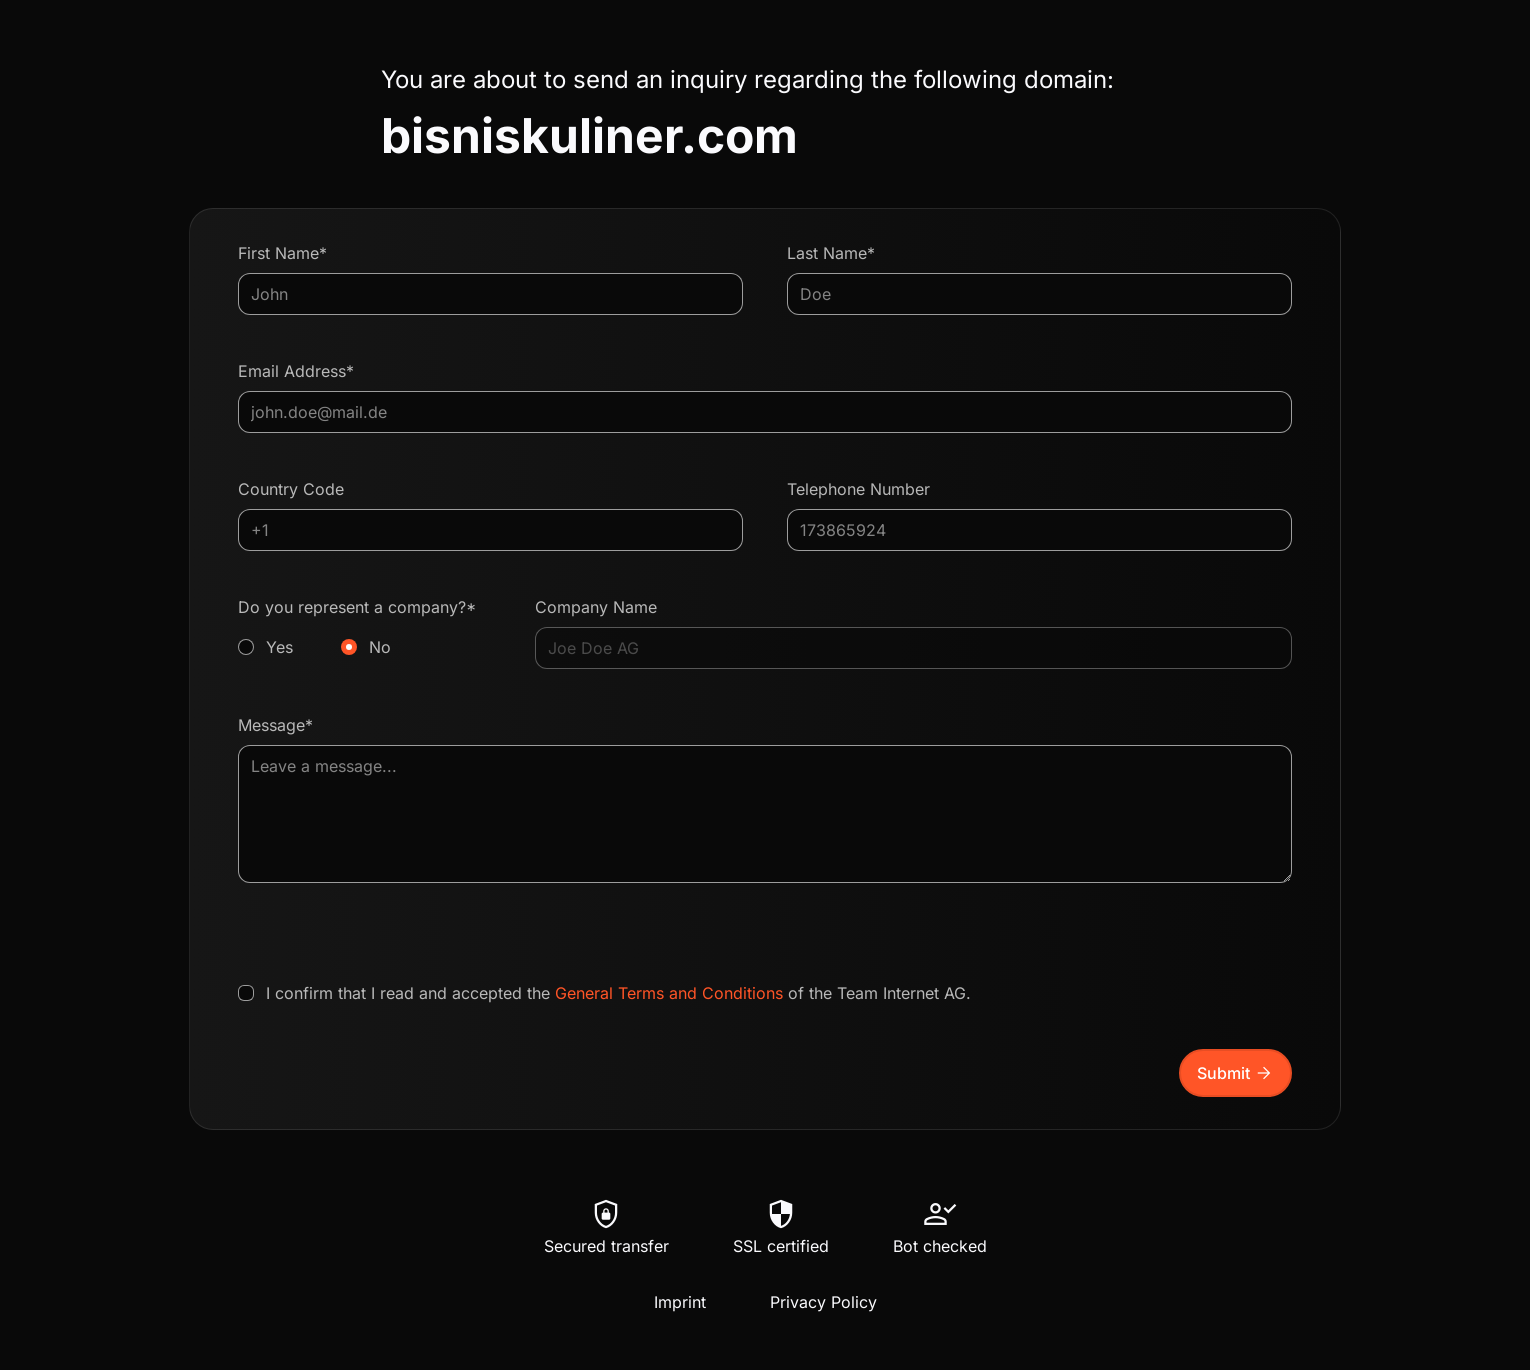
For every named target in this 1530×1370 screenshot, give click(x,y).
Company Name (596, 607)
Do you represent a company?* (364, 628)
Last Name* (831, 253)
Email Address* (296, 371)
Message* (275, 725)
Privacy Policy (823, 1302)
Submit (1235, 1073)
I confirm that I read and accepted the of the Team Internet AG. (618, 993)
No (380, 647)
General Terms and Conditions (669, 993)
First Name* (282, 253)
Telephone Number (858, 489)
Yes (279, 647)
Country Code (291, 489)
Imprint (680, 1302)
